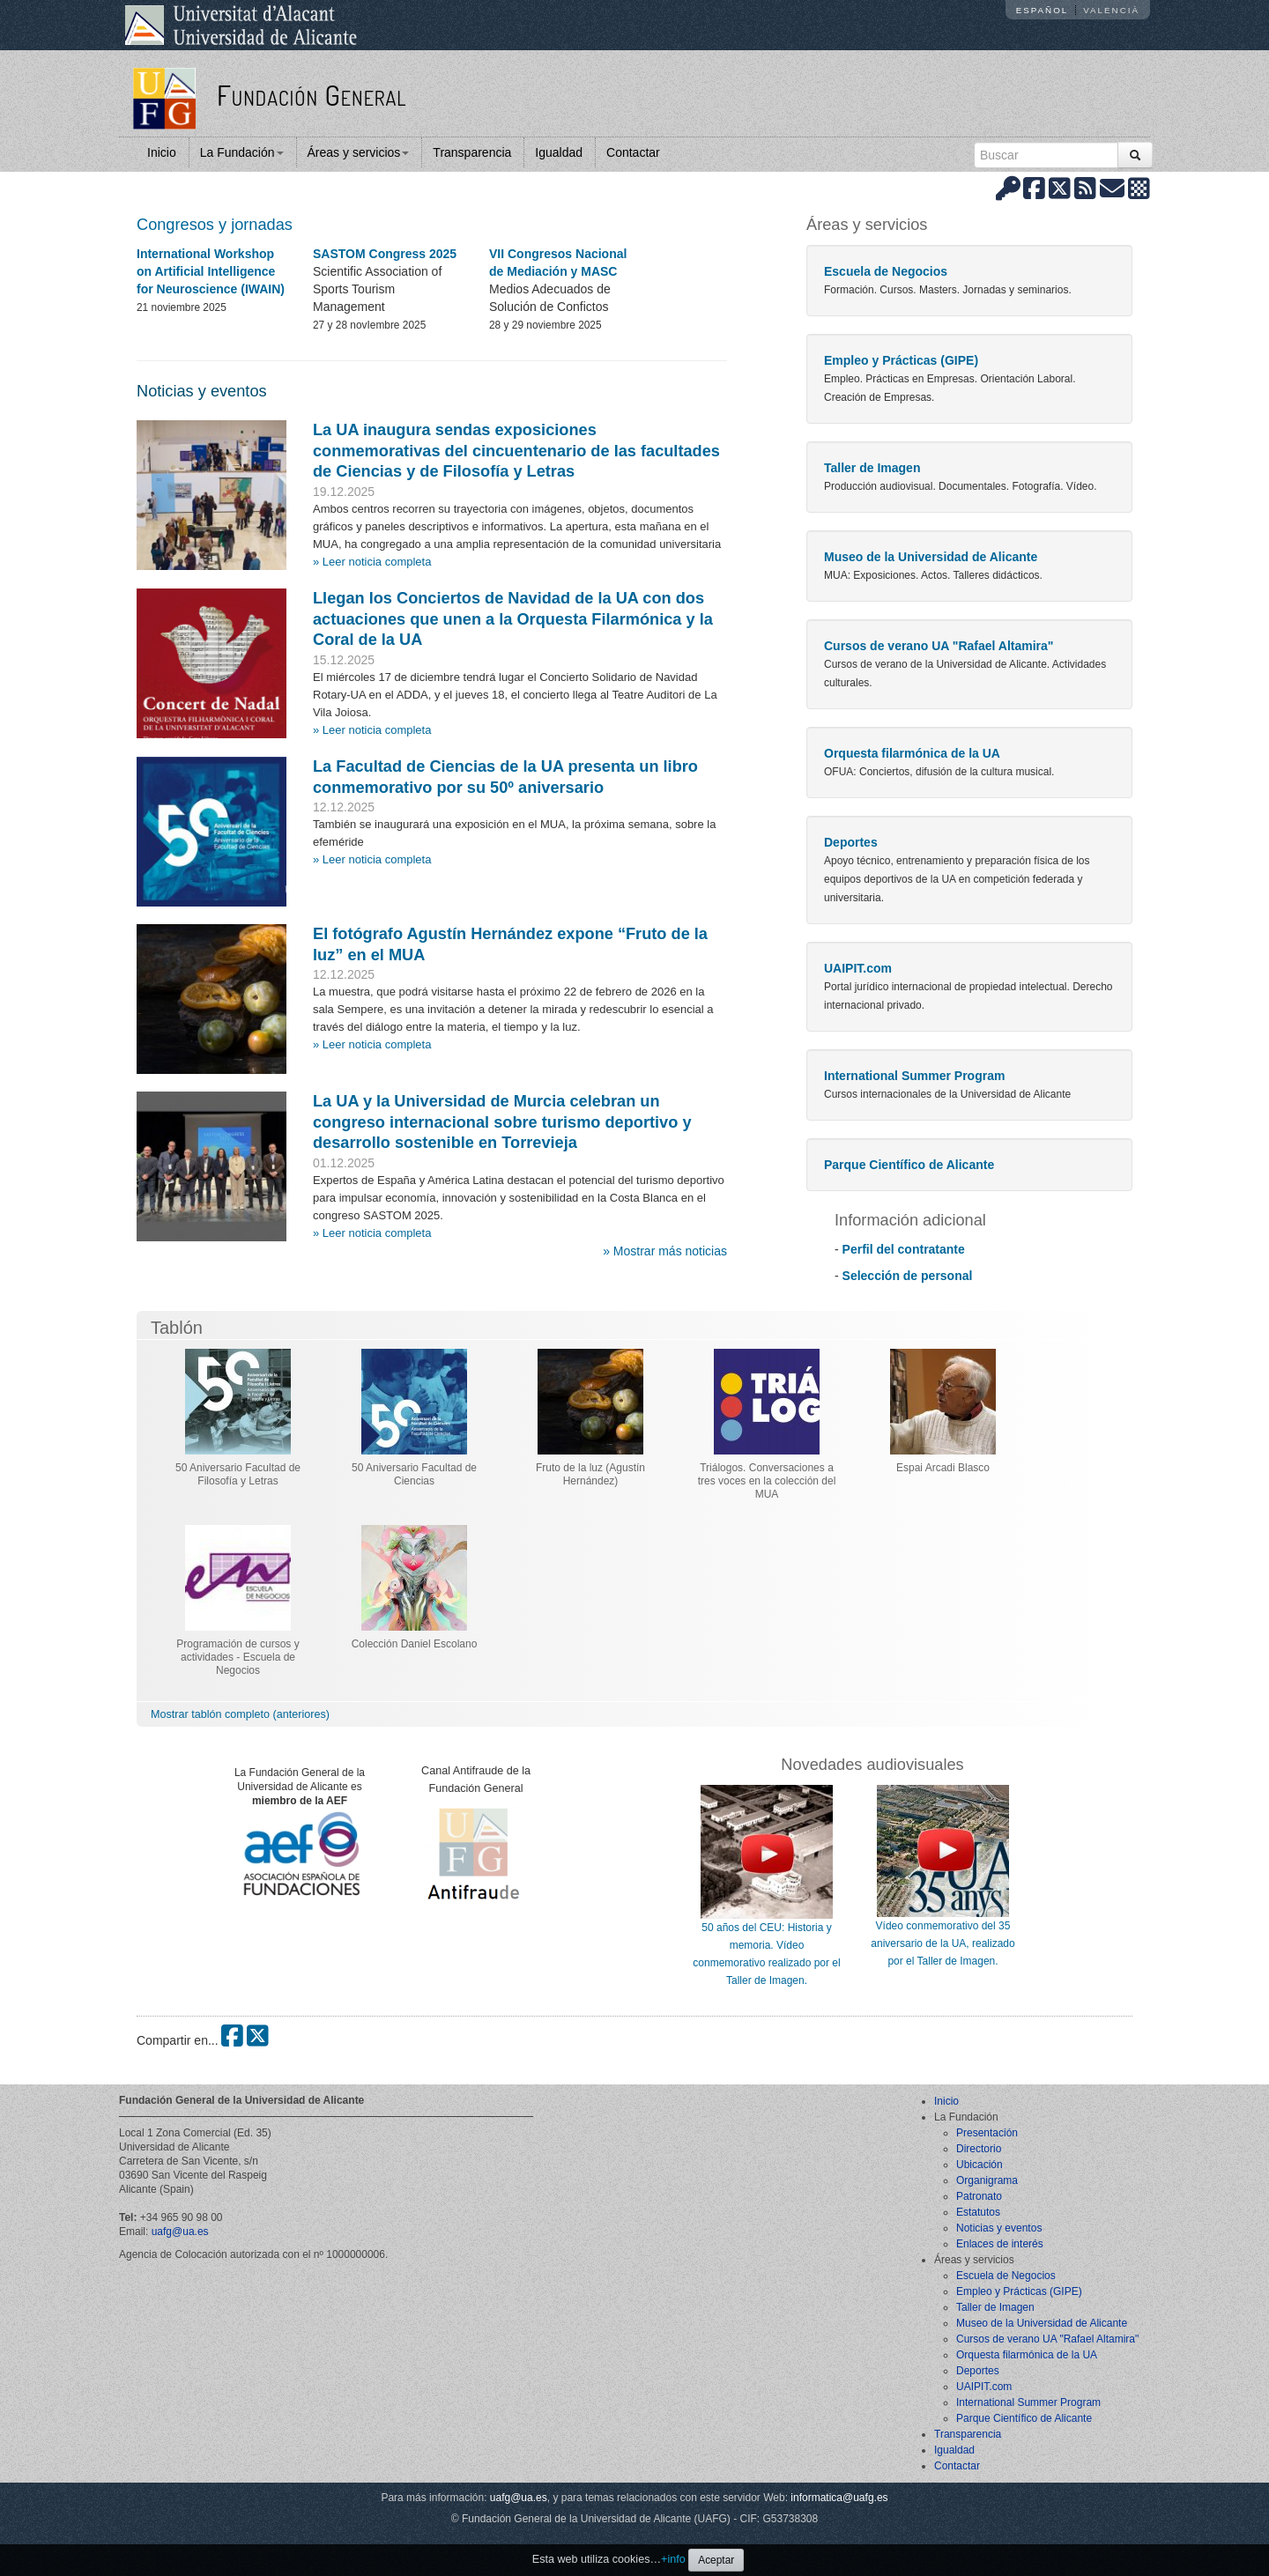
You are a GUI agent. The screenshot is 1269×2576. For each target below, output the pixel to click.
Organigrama (987, 2180)
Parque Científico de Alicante (909, 1165)
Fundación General (311, 95)
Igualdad (559, 152)
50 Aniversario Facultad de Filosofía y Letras (238, 1474)
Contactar (633, 152)
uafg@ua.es (180, 2231)
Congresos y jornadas (215, 224)
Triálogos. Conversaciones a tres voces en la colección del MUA (767, 1481)
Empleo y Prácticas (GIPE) (901, 360)
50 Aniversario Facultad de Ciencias (414, 1474)
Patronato (979, 2196)
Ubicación (979, 2164)
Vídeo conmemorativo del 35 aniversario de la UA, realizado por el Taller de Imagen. (942, 1943)
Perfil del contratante (903, 1249)
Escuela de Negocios (885, 271)
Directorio (978, 2149)
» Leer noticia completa (372, 561)
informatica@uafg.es (838, 2497)
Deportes (851, 842)
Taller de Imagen (872, 468)
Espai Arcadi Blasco (943, 1468)
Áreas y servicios (359, 152)
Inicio (161, 152)
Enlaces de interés (999, 2244)
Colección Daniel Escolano (415, 1644)
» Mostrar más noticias (665, 1251)
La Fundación (242, 152)
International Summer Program (914, 1076)
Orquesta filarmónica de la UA (912, 753)
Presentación (987, 2133)
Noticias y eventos (202, 391)
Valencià (1111, 10)
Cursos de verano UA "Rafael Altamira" (938, 646)
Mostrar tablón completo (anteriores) (240, 1714)
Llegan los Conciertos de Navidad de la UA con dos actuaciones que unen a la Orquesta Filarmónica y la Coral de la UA (513, 618)
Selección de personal (907, 1276)
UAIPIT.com (858, 968)
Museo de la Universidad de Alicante (930, 557)
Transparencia (472, 152)
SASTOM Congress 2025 (384, 254)
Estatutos (978, 2212)
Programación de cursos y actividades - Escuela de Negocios (237, 1657)
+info (673, 2559)
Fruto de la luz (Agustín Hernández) (590, 1474)
